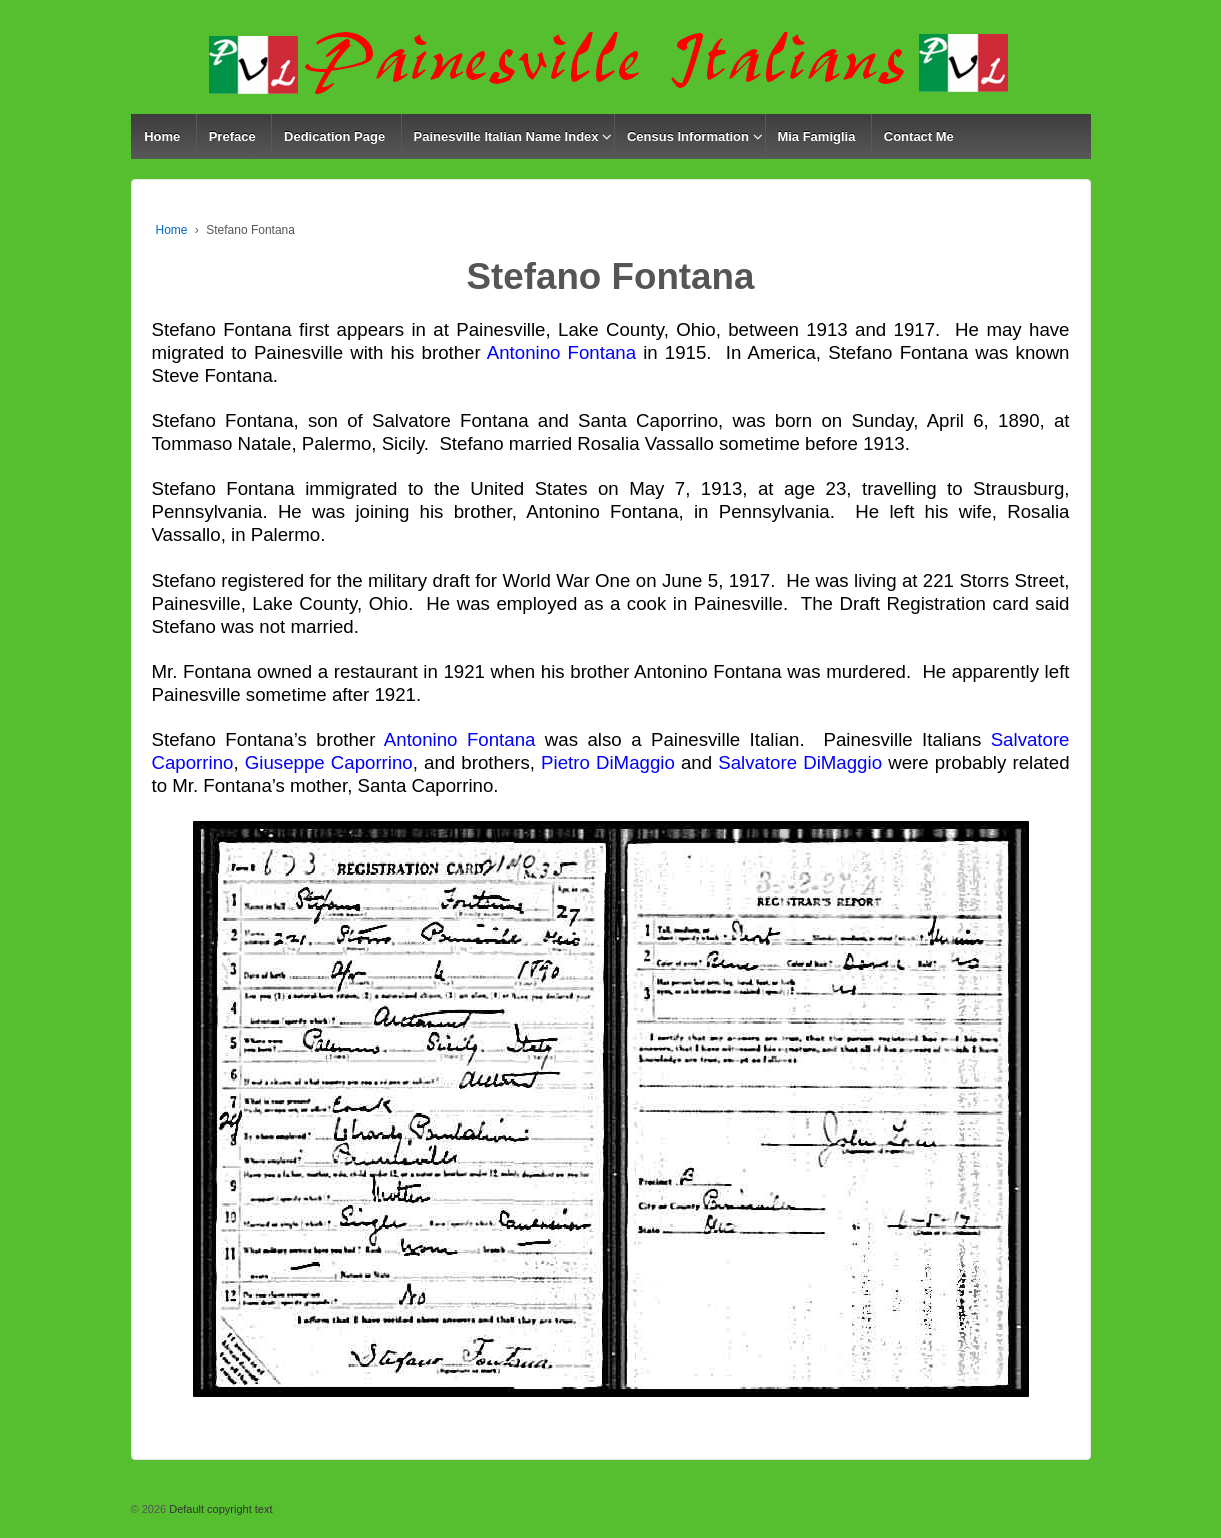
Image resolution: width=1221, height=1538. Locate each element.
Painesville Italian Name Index (506, 136)
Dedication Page (334, 136)
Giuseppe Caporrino (329, 762)
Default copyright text (219, 1509)
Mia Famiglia (816, 136)
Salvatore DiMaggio (800, 762)
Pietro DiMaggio (608, 762)
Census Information (688, 136)
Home (162, 136)
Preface (232, 136)
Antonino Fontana (561, 352)
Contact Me (919, 136)
